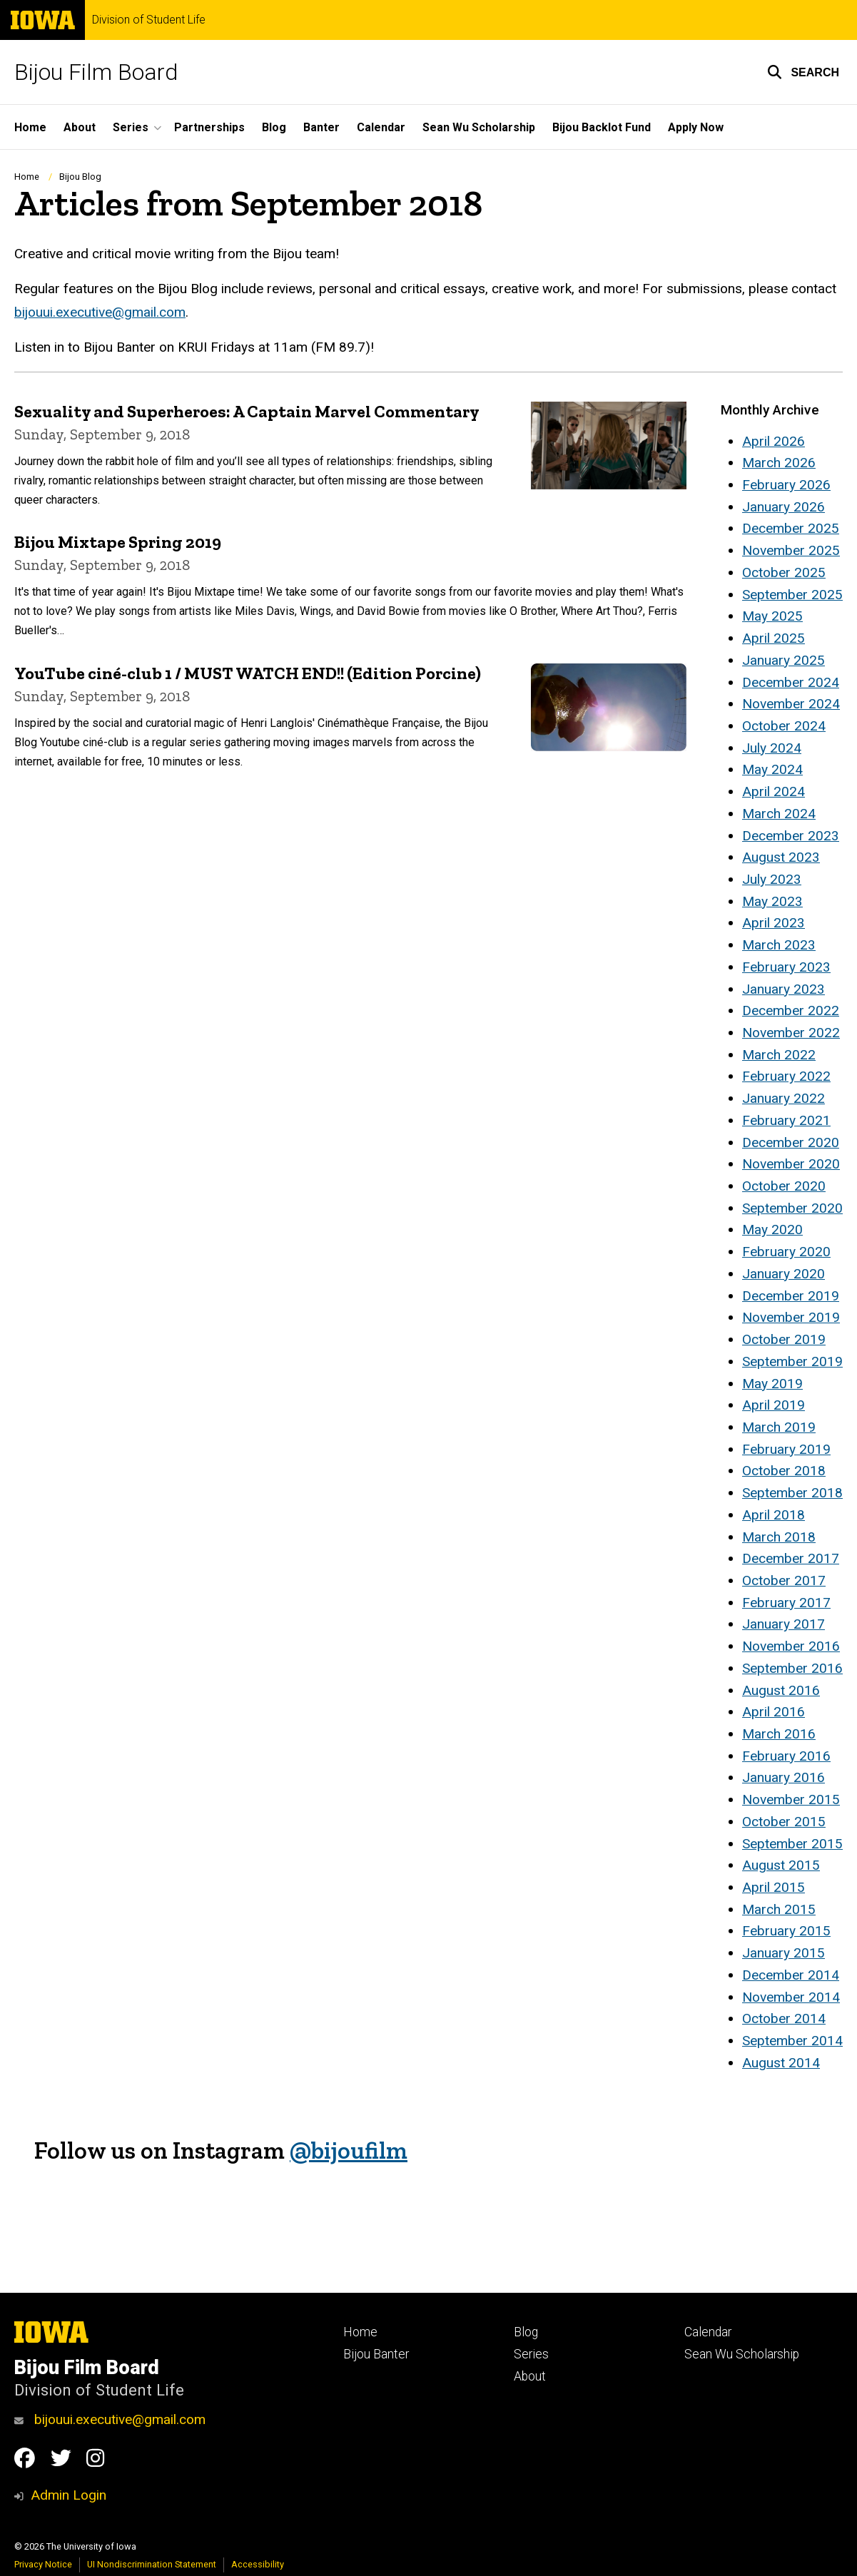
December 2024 (790, 682)
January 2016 (783, 1777)
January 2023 (783, 989)
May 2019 (772, 1383)
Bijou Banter (376, 2354)
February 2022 (786, 1076)
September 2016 (792, 1668)
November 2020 (791, 1164)
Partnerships (209, 127)
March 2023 (779, 945)
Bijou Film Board (96, 72)
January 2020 (783, 1274)
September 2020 (792, 1208)
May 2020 (772, 1229)
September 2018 (792, 1493)
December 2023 (790, 836)
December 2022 (790, 1010)
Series (531, 2354)
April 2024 (773, 791)
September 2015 (792, 1844)
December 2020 (790, 1142)
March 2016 (779, 1734)
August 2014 (781, 2063)
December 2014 (790, 1975)
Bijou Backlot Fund (601, 127)
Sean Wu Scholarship (478, 127)
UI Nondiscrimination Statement (151, 2564)
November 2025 (791, 550)
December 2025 (790, 528)
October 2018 (784, 1470)
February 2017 (786, 1602)
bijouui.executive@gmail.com (100, 312)
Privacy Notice (43, 2564)
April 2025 (773, 638)
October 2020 (784, 1186)
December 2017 (790, 1558)
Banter (321, 127)
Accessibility (257, 2564)
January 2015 (783, 1953)
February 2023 (786, 967)
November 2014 (791, 1997)
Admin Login (68, 2495)
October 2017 (784, 1580)
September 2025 (792, 594)
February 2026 (786, 485)
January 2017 (783, 1624)
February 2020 (786, 1251)
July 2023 (771, 879)
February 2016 (786, 1756)
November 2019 (791, 1317)
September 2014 (792, 2040)
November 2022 (791, 1032)
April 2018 (773, 1515)
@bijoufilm (348, 2150)
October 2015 (784, 1821)
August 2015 (781, 1865)
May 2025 (772, 616)
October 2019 (784, 1339)
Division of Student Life (149, 20)
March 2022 (779, 1055)
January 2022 (783, 1098)
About (80, 127)
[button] (803, 72)
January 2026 (783, 507)
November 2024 (791, 704)
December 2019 (790, 1296)
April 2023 (773, 923)
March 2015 (779, 1909)
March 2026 (779, 462)
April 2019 (773, 1405)
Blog (274, 127)
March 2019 (779, 1427)
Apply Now (696, 127)
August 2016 (781, 1690)
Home (30, 127)
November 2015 (791, 1799)
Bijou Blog (80, 176)
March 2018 (779, 1537)
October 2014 (784, 2018)
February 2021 (786, 1120)
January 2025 (783, 660)
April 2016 (773, 1712)
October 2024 (784, 726)
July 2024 (771, 748)
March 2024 (779, 813)
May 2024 (772, 769)
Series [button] (130, 127)
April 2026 (773, 441)
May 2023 (772, 901)
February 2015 (786, 1931)
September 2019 (792, 1361)
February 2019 (786, 1449)
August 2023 (781, 857)
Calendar (381, 127)
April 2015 (773, 1887)
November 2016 (791, 1646)
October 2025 (784, 572)
